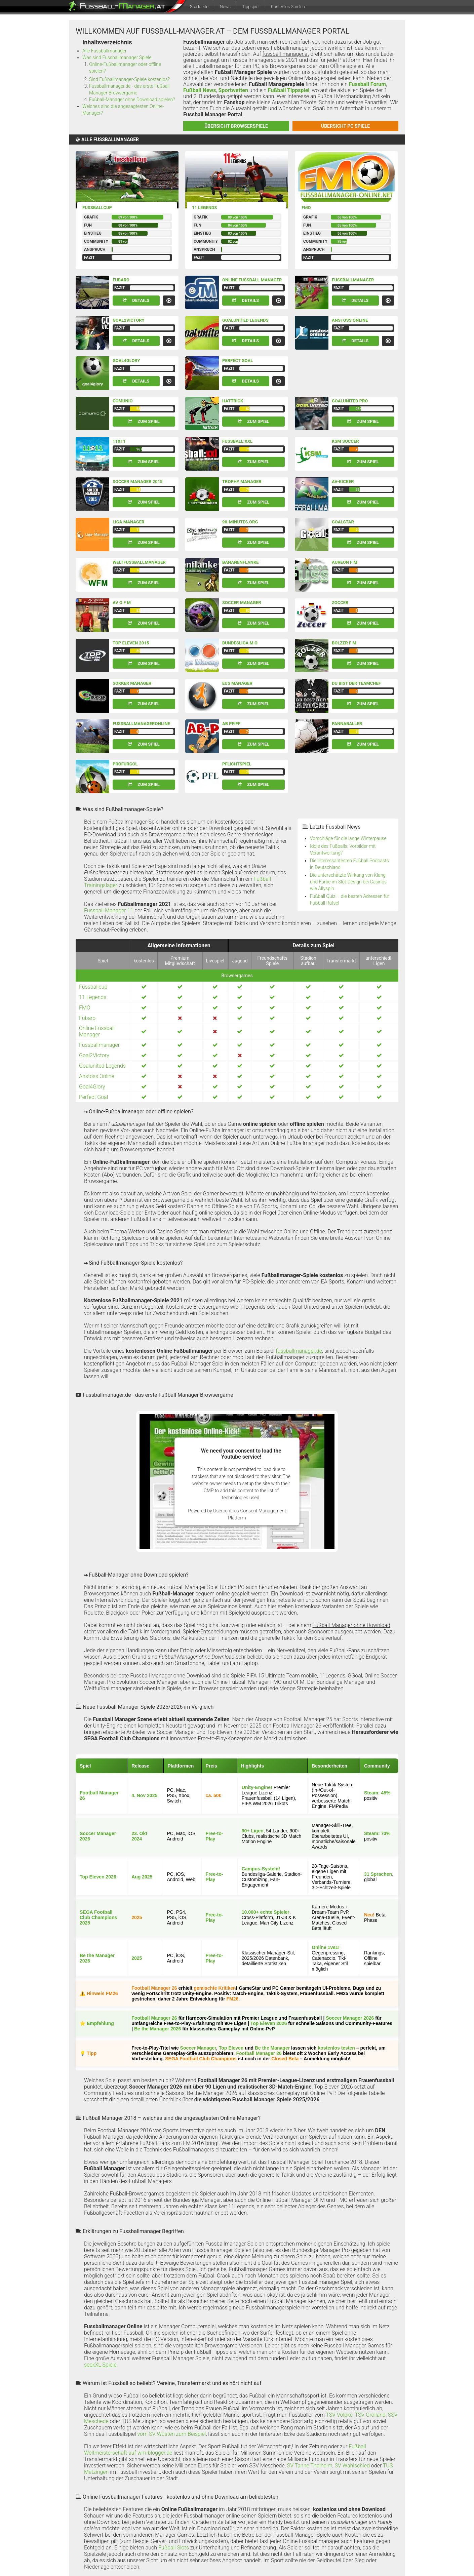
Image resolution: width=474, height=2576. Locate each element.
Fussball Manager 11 (108, 910)
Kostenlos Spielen (288, 6)
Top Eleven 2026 (98, 1876)
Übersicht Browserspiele (236, 126)
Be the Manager (272, 2048)
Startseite (199, 6)
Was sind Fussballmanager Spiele (117, 57)
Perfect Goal (237, 360)
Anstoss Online (350, 320)
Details (140, 300)
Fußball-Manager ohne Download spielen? (132, 99)
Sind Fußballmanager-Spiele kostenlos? (129, 79)
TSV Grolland (370, 2415)
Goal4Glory (126, 360)
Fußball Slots (173, 2547)
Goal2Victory (128, 320)
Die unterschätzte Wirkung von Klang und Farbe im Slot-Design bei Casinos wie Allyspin (348, 881)
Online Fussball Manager (252, 279)
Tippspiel (250, 6)
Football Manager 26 (154, 1988)
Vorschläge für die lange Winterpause (348, 838)
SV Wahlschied (352, 2465)
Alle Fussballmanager (104, 50)
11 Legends (204, 207)
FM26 (233, 1999)
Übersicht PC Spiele (345, 126)
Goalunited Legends (245, 320)
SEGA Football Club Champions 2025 (98, 1917)
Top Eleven (231, 2048)
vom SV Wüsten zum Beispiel (171, 2434)
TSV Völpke (339, 2415)
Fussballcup (97, 207)
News (225, 6)
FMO (306, 207)
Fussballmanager (353, 279)
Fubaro (121, 279)
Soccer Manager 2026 (350, 2018)
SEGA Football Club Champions (201, 2058)
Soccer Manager (198, 2048)
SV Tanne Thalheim (309, 2465)
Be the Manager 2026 (157, 2028)
